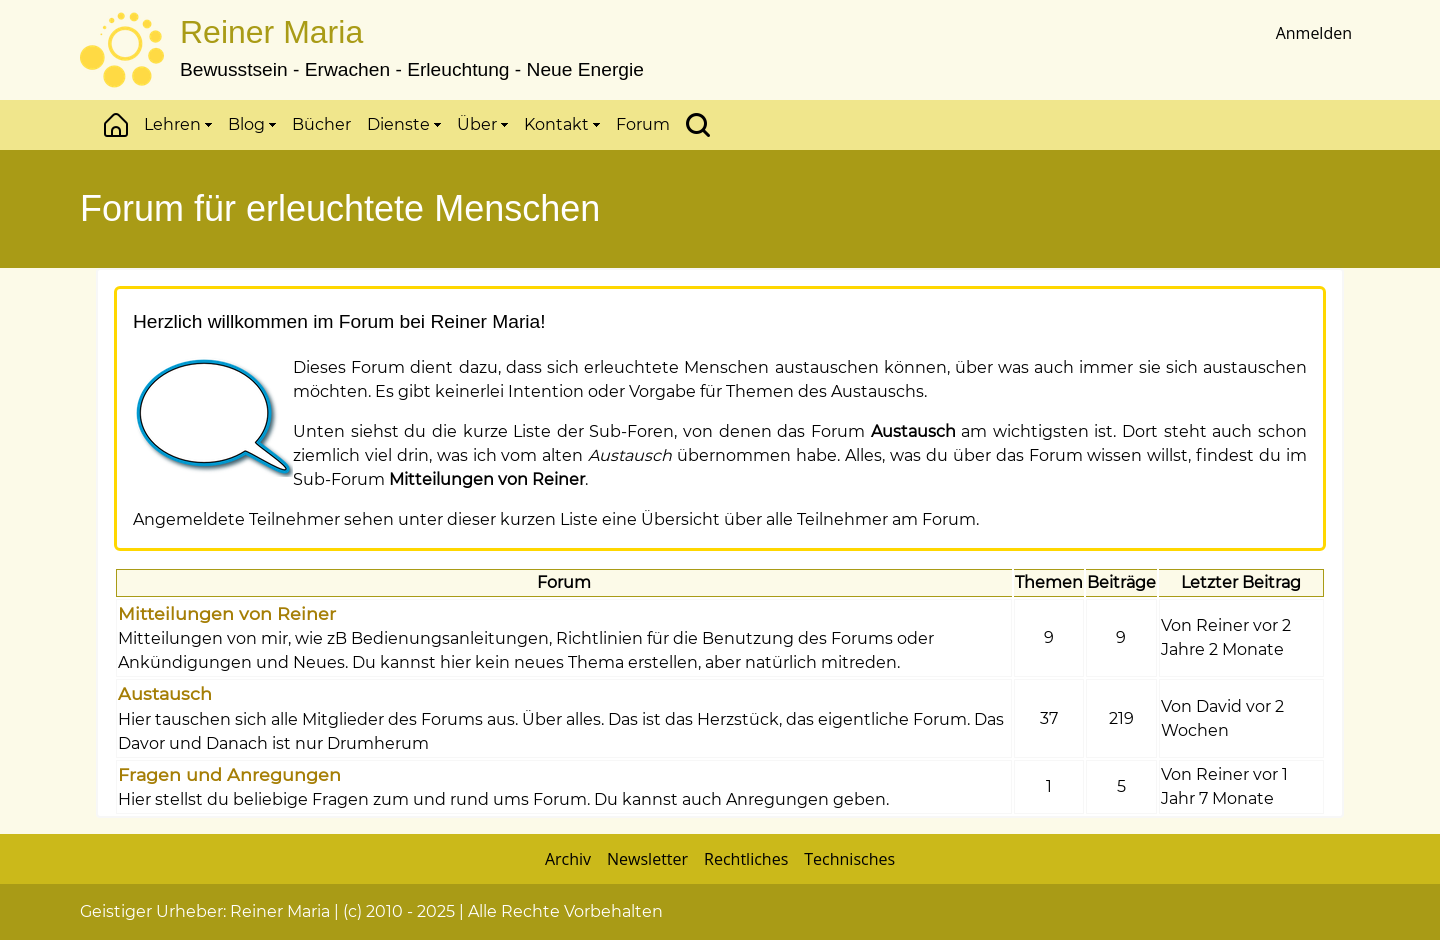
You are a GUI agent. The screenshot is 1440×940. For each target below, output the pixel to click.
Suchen (698, 125)
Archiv (568, 859)
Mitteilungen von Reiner (227, 613)
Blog (252, 124)
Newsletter (647, 859)
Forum (643, 124)
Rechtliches (746, 859)
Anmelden (1314, 33)
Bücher (321, 124)
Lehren (178, 124)
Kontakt (562, 124)
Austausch (165, 693)
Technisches (849, 859)
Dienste (404, 124)
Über (482, 124)
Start (116, 125)
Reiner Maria (271, 32)
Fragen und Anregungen (229, 774)
